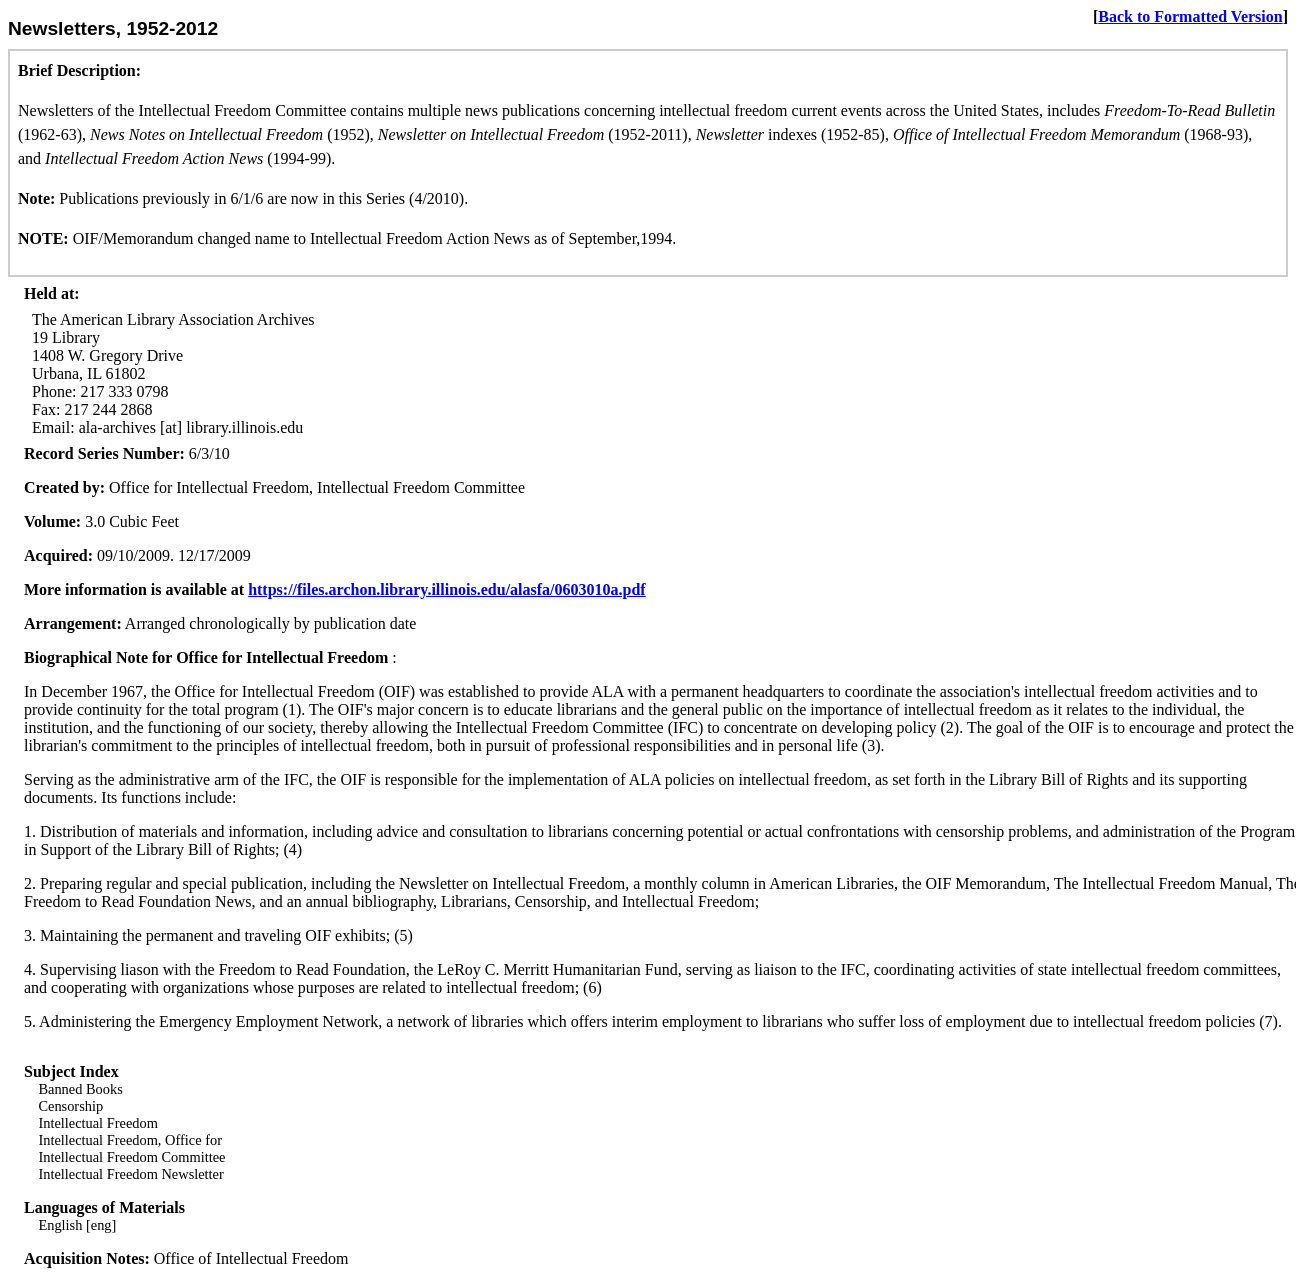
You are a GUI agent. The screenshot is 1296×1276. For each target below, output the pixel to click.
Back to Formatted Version (1190, 16)
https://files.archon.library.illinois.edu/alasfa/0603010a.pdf (447, 589)
